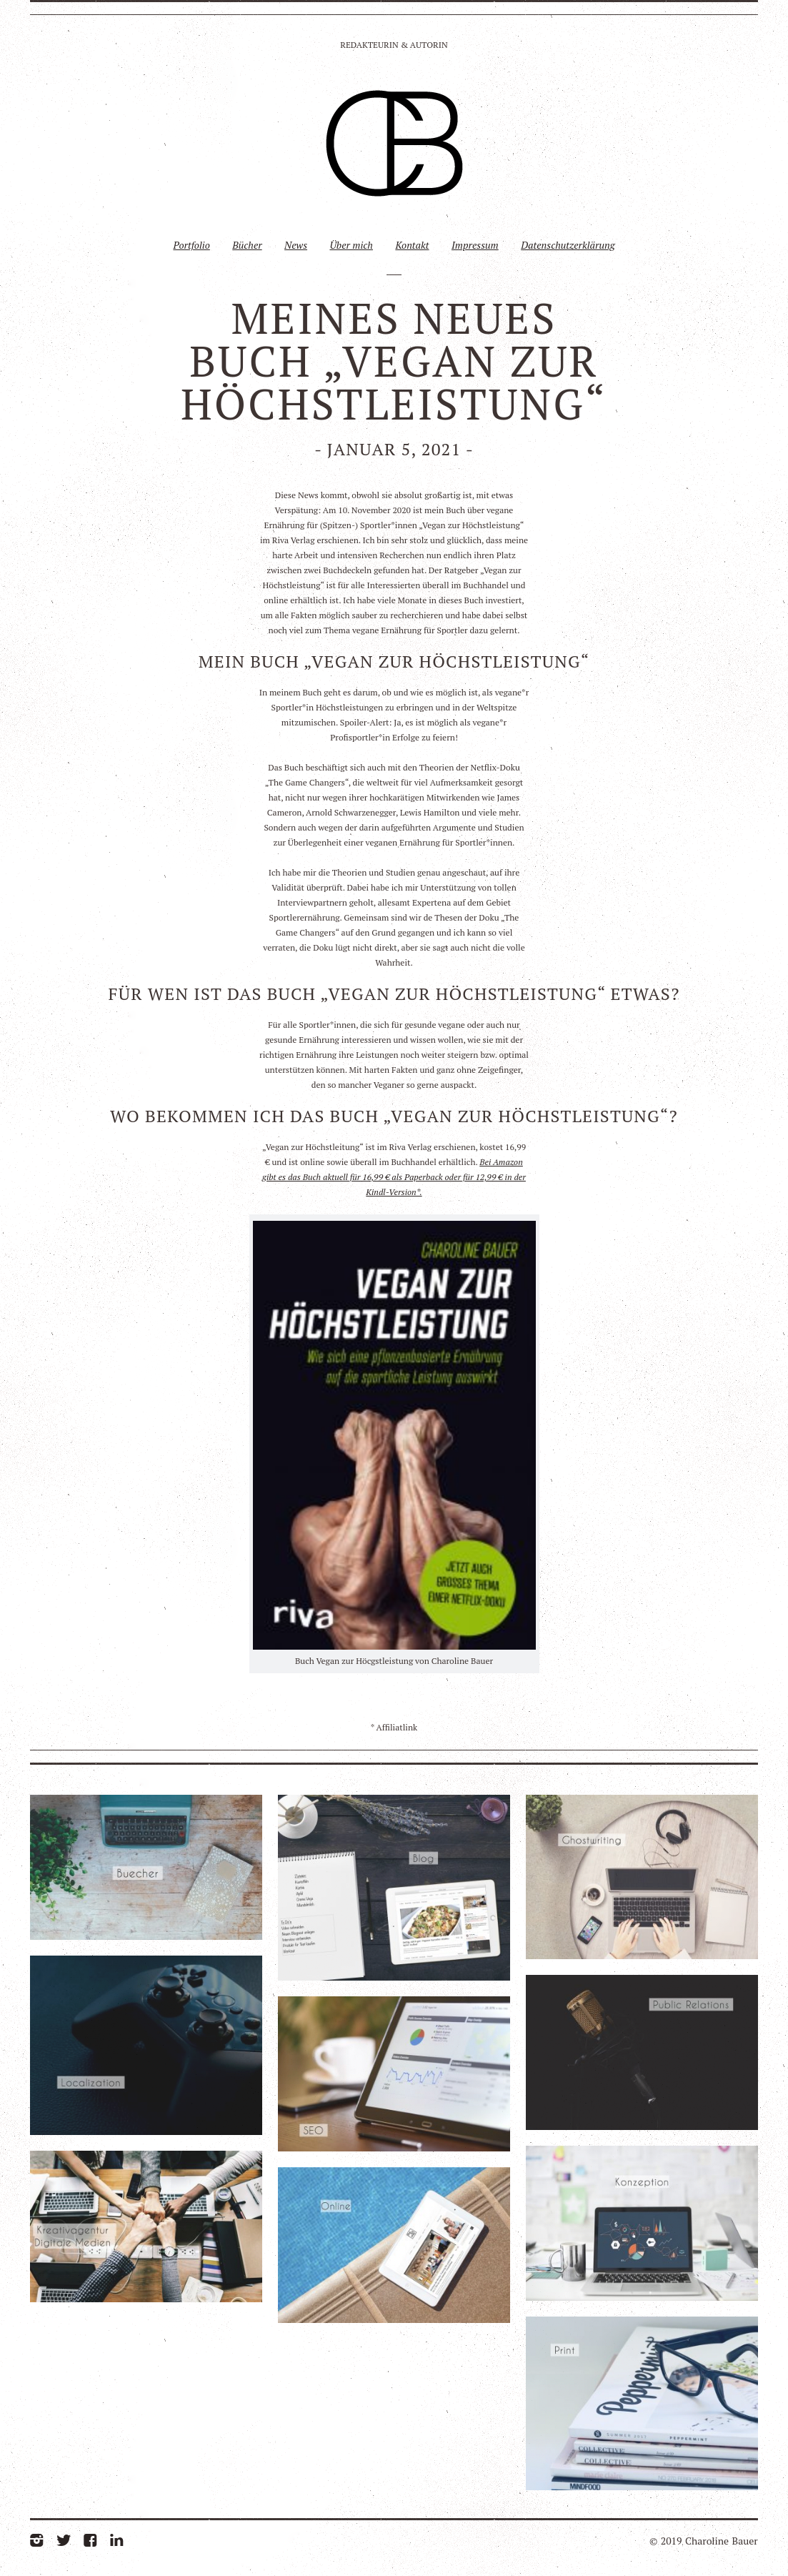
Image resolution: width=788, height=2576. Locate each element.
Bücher (246, 245)
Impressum (475, 245)
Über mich (351, 245)
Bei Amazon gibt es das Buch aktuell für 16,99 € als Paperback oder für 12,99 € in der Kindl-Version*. (394, 1176)
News (295, 245)
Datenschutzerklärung (567, 245)
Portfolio (191, 245)
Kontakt (412, 245)
